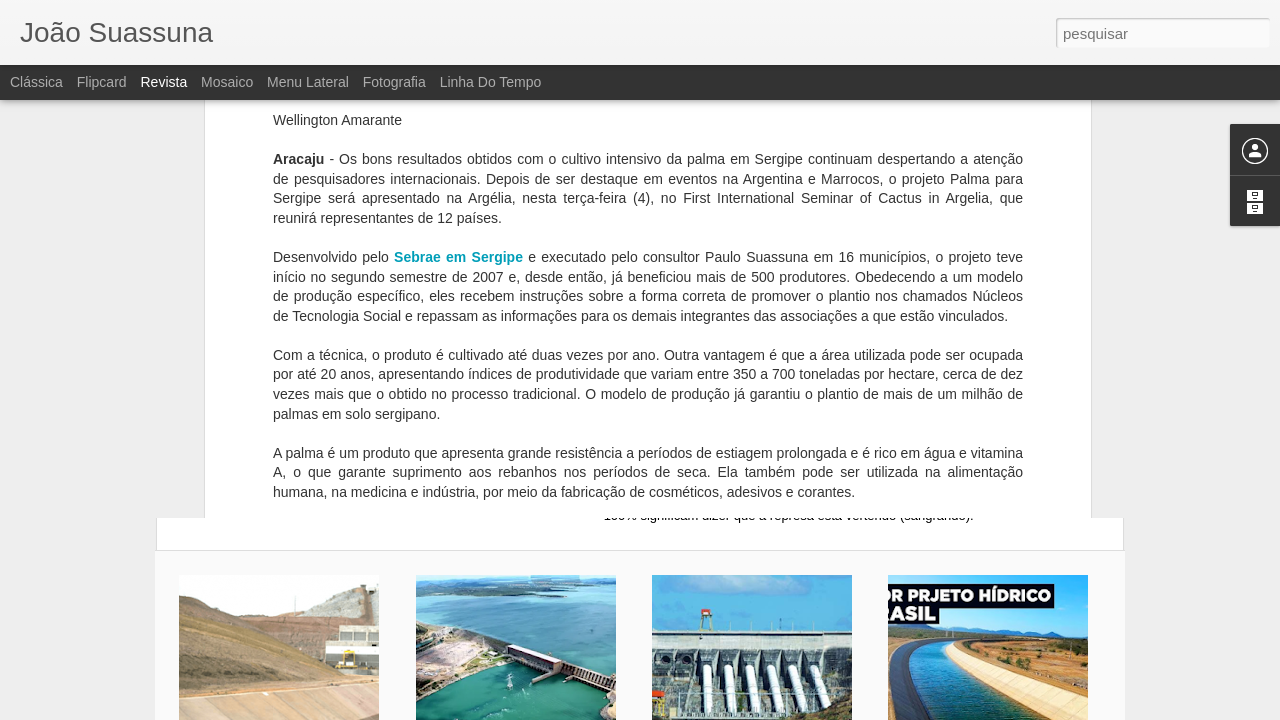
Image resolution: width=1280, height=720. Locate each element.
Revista (163, 82)
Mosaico (227, 82)
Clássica (36, 82)
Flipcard (102, 82)
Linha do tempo (491, 82)
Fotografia (394, 82)
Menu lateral (308, 82)
